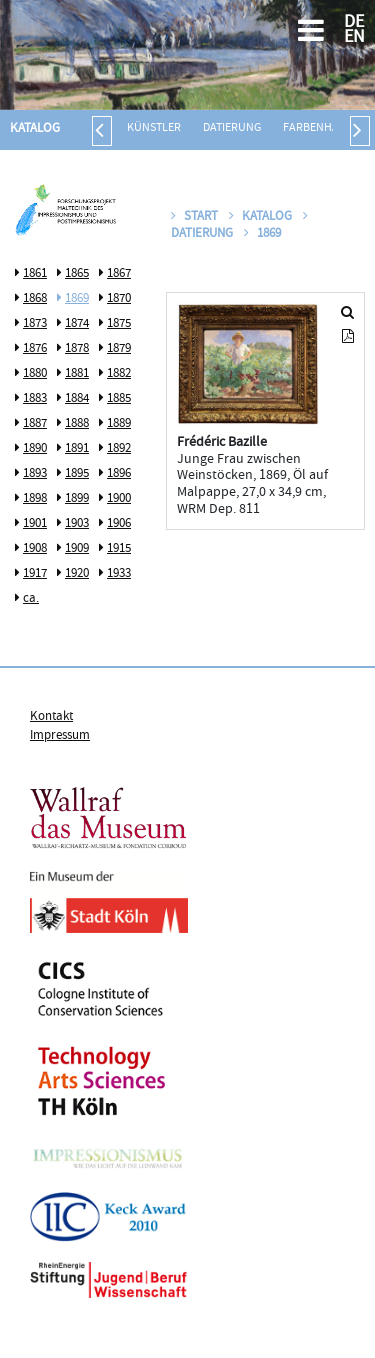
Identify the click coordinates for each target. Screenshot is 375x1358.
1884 (77, 399)
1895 (77, 474)
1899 (77, 499)
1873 (35, 324)
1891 (77, 449)
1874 (77, 324)
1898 (35, 499)
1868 (35, 299)
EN (354, 38)
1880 (35, 374)
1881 (77, 374)
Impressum (60, 736)
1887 (35, 424)
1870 (119, 299)
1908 (35, 549)
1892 (119, 449)
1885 (119, 399)
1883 (35, 399)
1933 (119, 574)
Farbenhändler (328, 128)
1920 (77, 574)
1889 (119, 424)
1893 (35, 474)
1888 (77, 424)
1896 (119, 474)
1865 (77, 274)
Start (194, 217)
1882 (119, 374)
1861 (35, 274)
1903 (77, 524)
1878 (77, 349)
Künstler (154, 128)
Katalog (35, 129)
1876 (35, 349)
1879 (119, 349)
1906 (119, 524)
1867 (119, 274)
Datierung (232, 128)
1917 (35, 574)
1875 (119, 324)
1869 (77, 299)
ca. (31, 599)
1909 (77, 549)
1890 (35, 449)
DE (354, 23)
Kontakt (51, 717)
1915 (119, 549)
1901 (35, 524)
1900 (119, 499)
